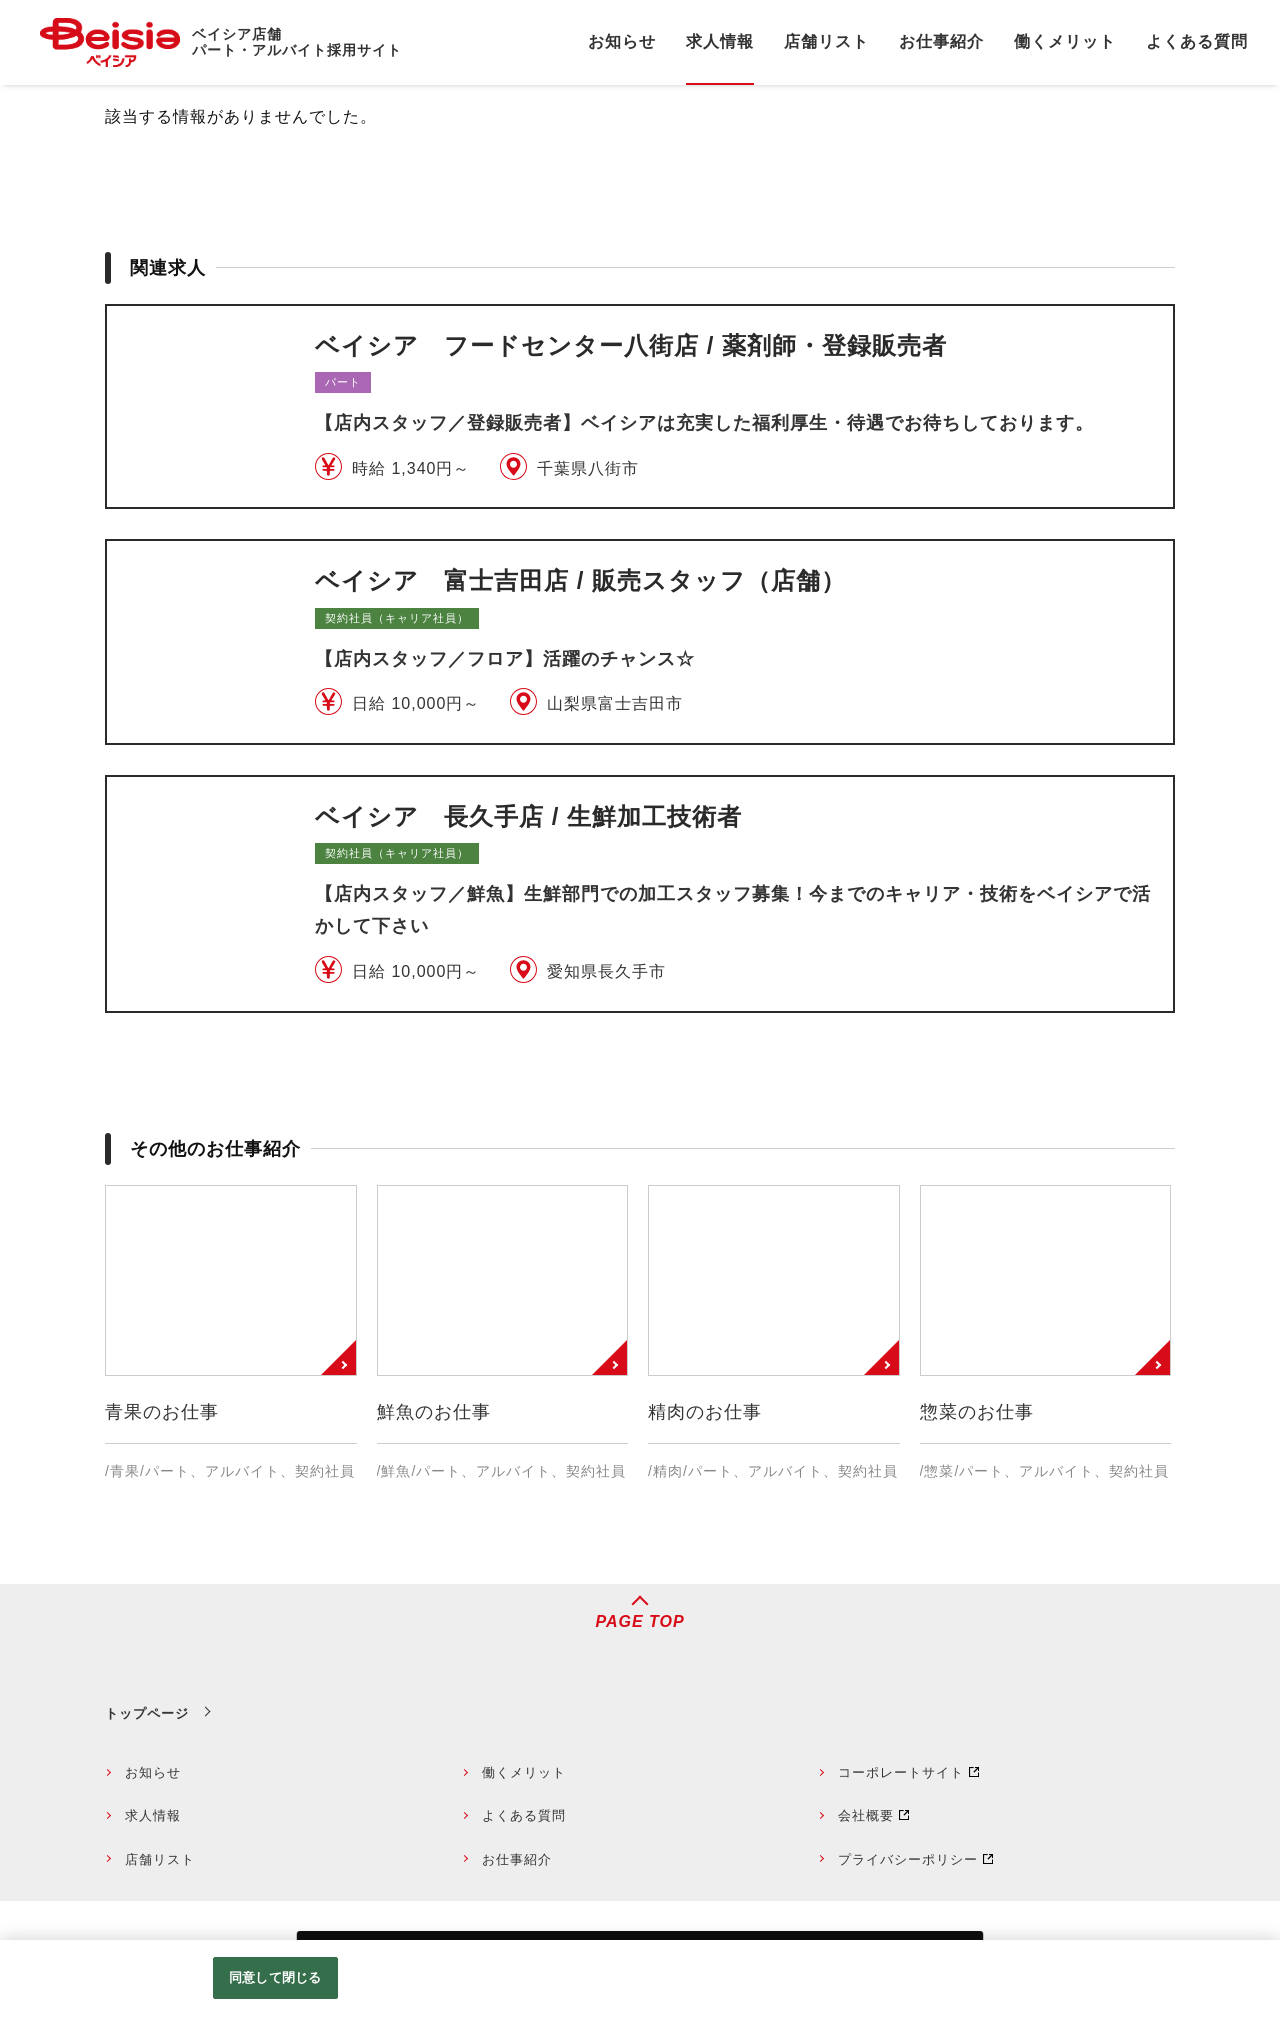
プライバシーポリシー (908, 1859)
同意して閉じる (275, 1977)
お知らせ (153, 1772)
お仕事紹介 (517, 1859)
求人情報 (153, 1815)
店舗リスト (160, 1859)
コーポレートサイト (901, 1772)
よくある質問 (524, 1815)
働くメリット (524, 1772)
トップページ (147, 1713)
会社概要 (866, 1815)
